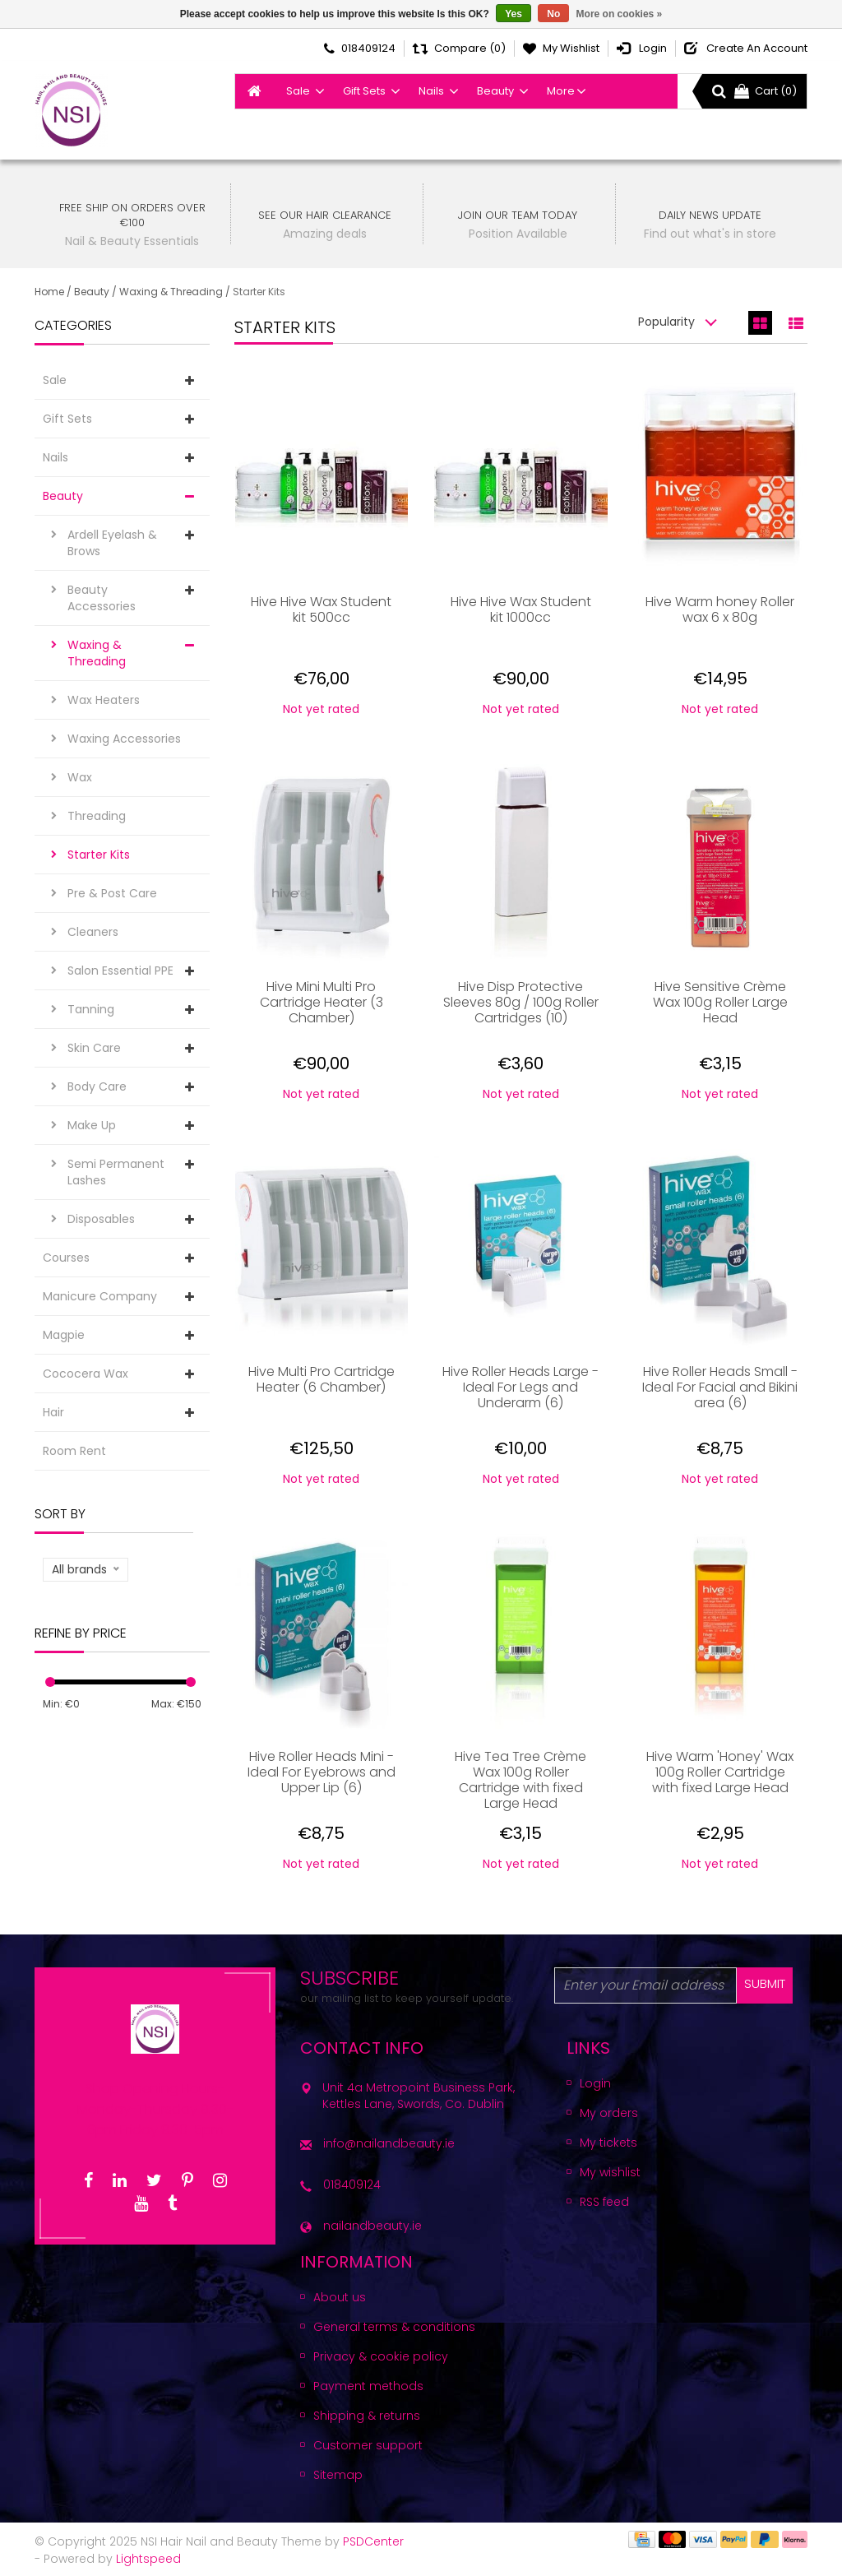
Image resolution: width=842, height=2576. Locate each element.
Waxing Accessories (124, 738)
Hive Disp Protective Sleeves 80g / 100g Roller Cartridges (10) (521, 1003)
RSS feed (604, 2202)
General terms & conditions (394, 2327)
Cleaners (92, 932)
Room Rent (74, 1451)
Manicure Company (100, 1296)
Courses (66, 1257)
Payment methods (368, 2386)
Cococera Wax (85, 1373)
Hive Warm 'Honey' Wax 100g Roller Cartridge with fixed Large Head (719, 1773)
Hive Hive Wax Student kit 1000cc (521, 610)
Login (595, 2083)
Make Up (91, 1125)
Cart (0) (765, 91)
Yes (513, 14)
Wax (79, 777)
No (553, 14)
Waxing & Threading (171, 292)
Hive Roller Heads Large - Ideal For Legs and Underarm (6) (520, 1388)
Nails (431, 91)
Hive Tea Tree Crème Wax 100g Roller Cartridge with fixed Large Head (520, 1780)
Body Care (97, 1086)
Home (49, 292)
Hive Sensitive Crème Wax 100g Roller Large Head (720, 1003)
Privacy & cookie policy (380, 2356)
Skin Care (94, 1048)
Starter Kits (259, 292)
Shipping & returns (366, 2415)
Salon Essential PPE (120, 970)
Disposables (101, 1219)
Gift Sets (364, 91)
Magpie (64, 1335)
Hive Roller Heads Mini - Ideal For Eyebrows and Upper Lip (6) (322, 1773)
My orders (609, 2113)
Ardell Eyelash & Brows (112, 542)
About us (339, 2297)
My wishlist (610, 2172)
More (561, 91)
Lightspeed (148, 2559)
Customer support (368, 2445)
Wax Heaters (103, 700)
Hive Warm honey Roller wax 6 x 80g (719, 610)
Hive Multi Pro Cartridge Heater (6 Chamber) (321, 1380)
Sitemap (338, 2475)
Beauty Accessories (101, 597)
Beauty (495, 91)
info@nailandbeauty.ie (389, 2143)
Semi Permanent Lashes (115, 1172)
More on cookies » (619, 14)
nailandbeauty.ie (372, 2225)
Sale (298, 91)
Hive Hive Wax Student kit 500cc (321, 610)
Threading (96, 816)
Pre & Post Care (112, 893)
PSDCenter (373, 2541)
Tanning (90, 1009)
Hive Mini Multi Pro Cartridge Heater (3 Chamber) (321, 1003)
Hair (53, 1412)
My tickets (608, 2142)
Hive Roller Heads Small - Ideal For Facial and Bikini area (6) (720, 1388)
